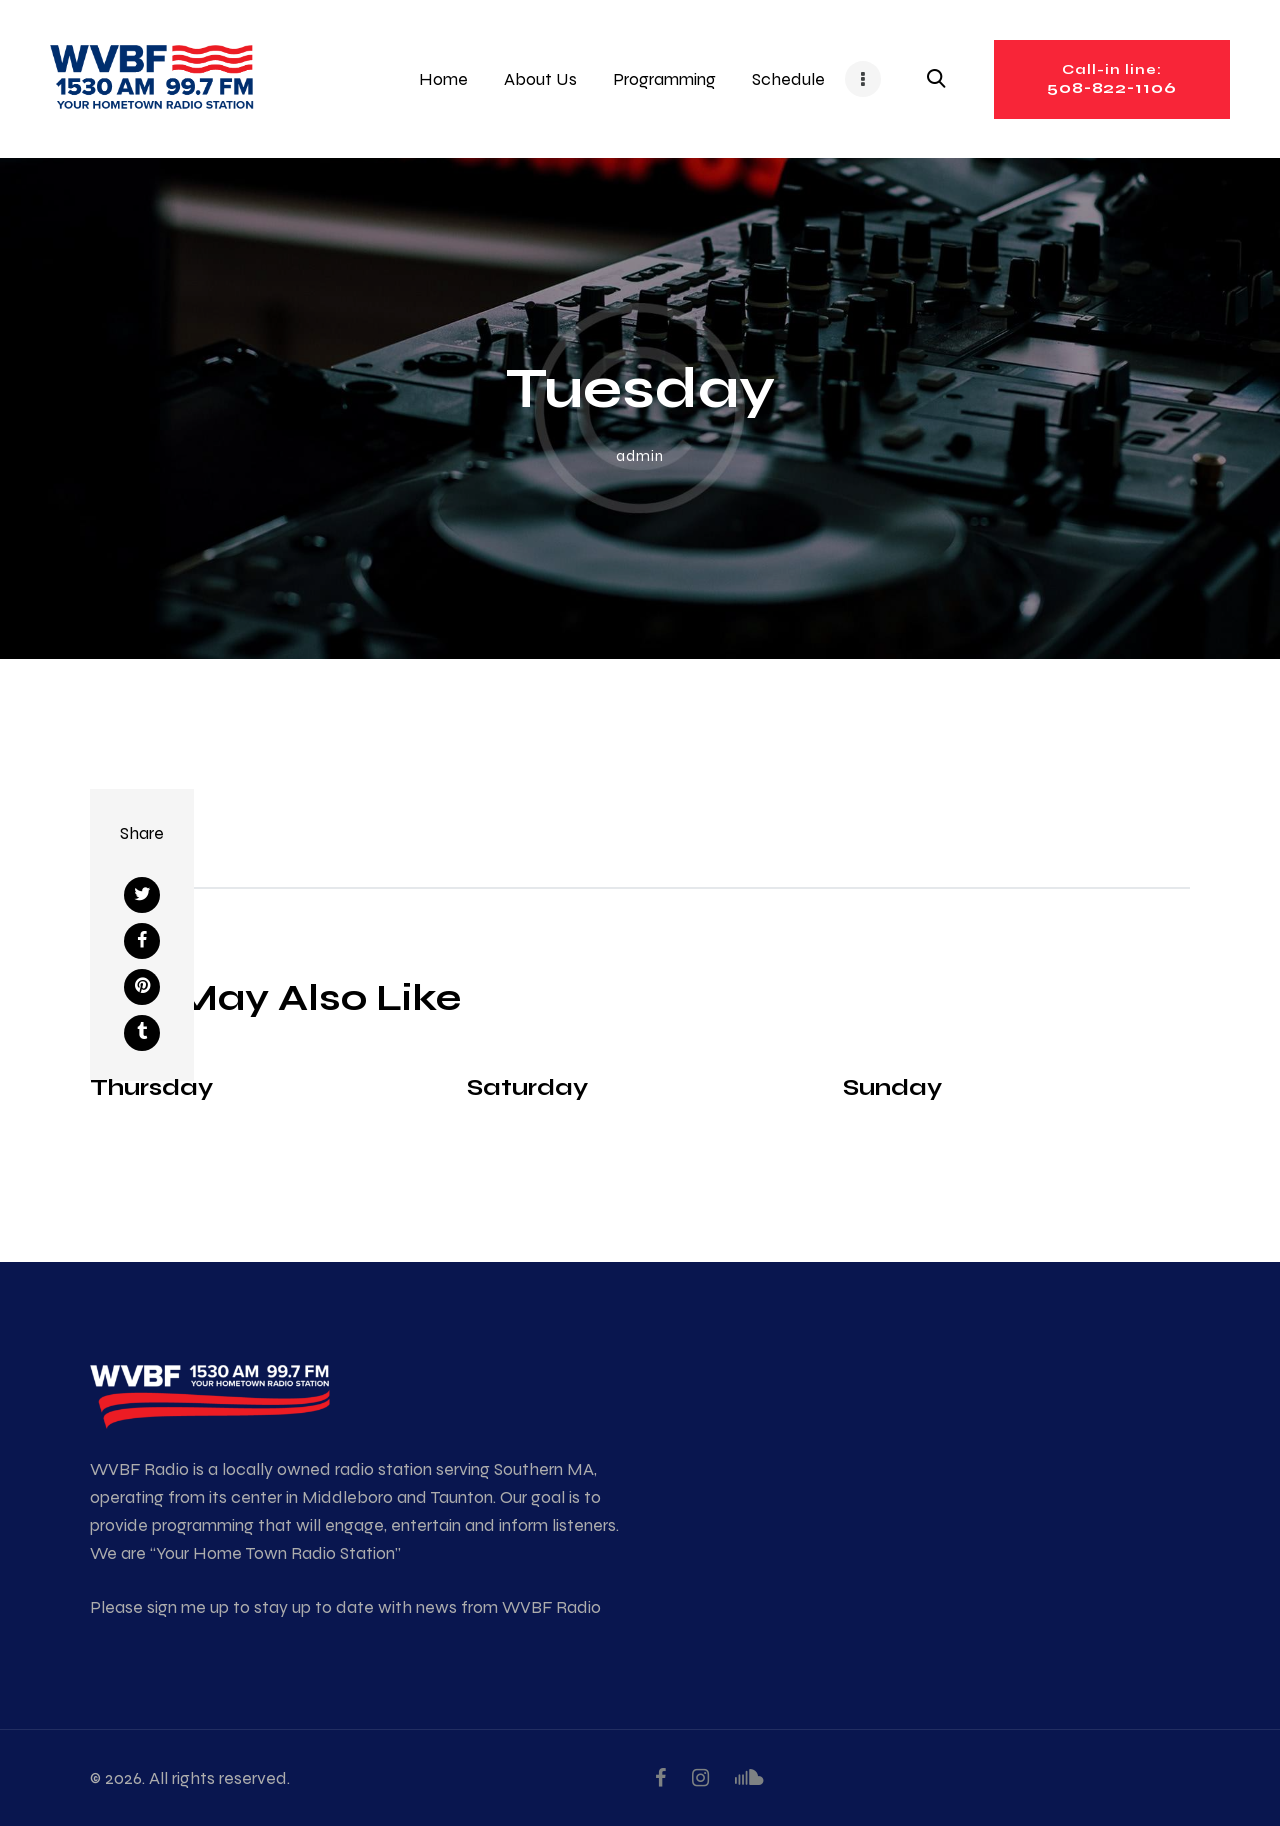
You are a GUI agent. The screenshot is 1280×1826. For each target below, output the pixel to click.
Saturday (527, 1086)
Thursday (151, 1086)
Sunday (892, 1086)
